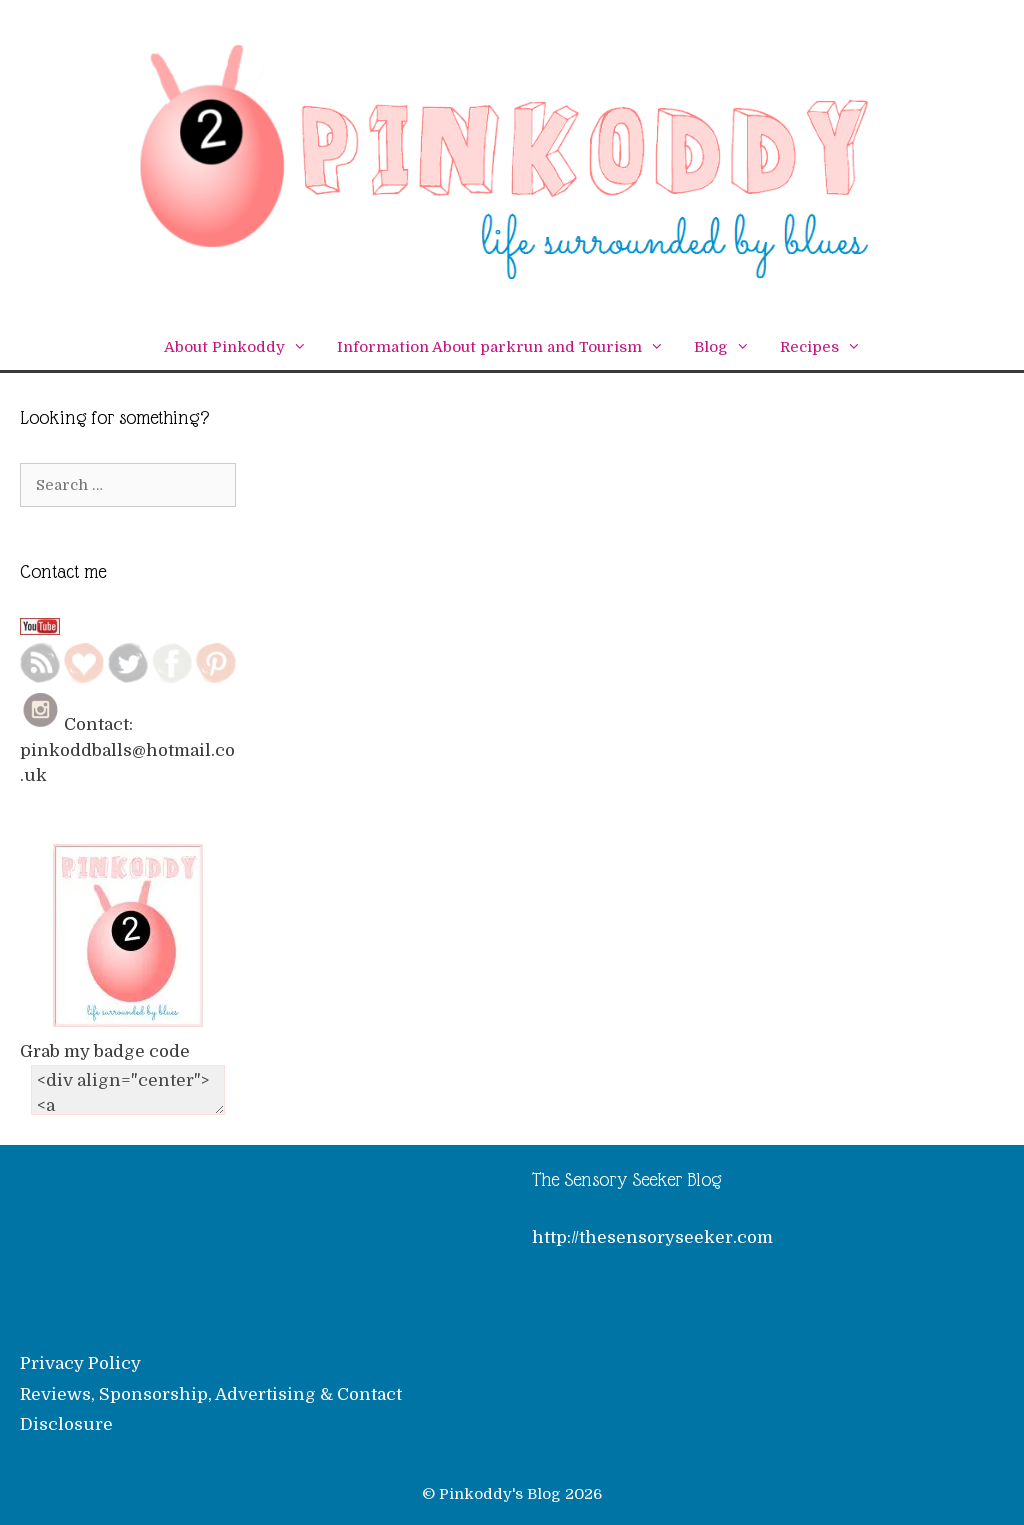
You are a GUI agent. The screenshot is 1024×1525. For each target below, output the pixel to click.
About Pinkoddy (243, 347)
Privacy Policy (80, 1363)
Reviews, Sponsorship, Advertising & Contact (211, 1394)
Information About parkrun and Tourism (508, 347)
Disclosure (66, 1424)
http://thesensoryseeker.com (652, 1237)
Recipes (828, 347)
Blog (729, 347)
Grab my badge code (105, 1051)
